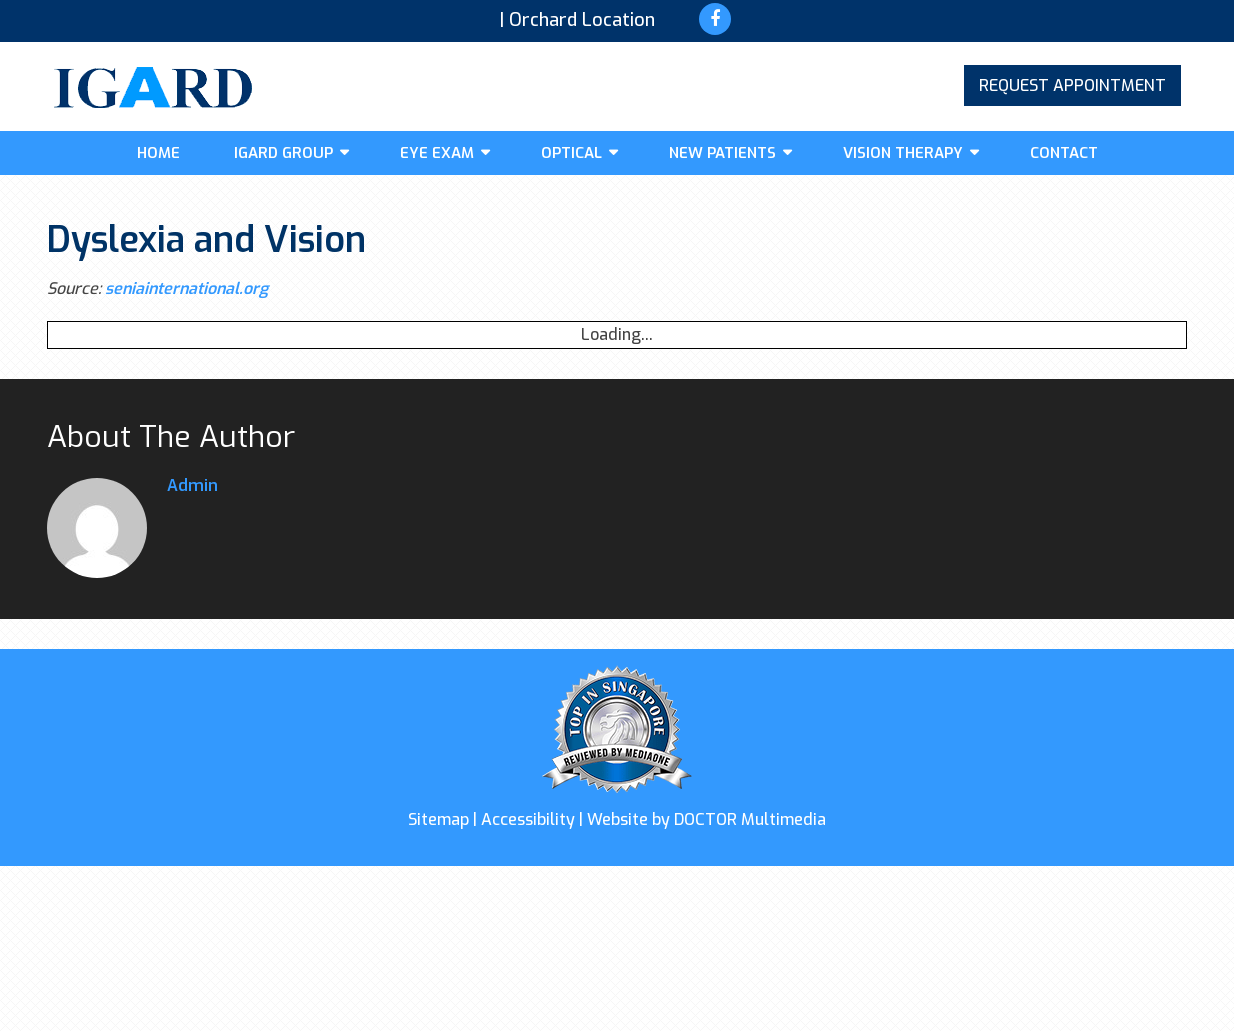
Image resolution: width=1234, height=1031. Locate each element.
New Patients (722, 153)
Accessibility (528, 819)
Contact (1064, 153)
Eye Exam (437, 153)
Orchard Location (582, 20)
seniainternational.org (186, 288)
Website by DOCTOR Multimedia (706, 819)
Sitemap (438, 819)
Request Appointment (1072, 85)
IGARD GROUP (283, 153)
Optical (571, 153)
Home (158, 153)
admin (192, 485)
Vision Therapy (903, 153)
